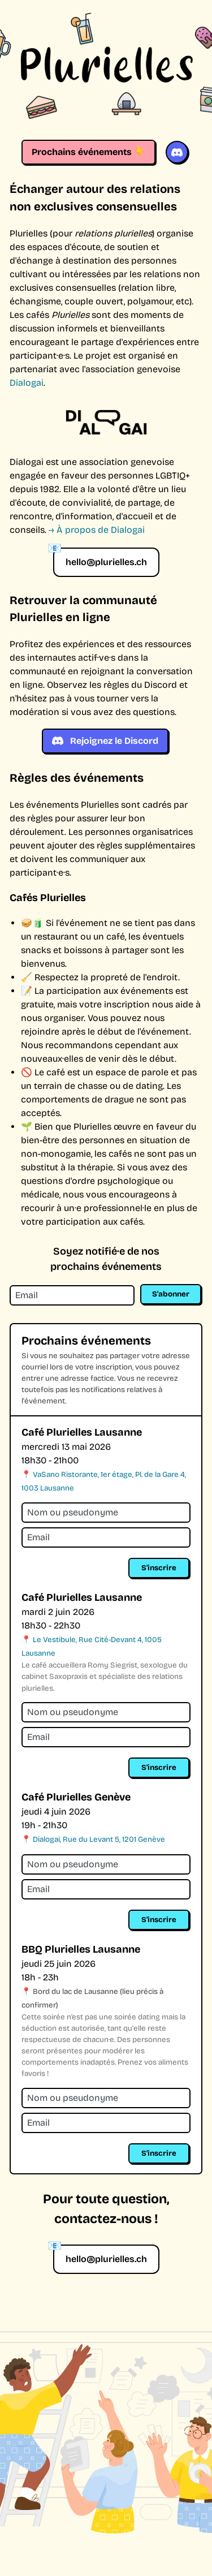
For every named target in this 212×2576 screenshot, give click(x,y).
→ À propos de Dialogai (97, 529)
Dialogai (27, 382)
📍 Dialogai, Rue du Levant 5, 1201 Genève (93, 1839)
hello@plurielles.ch (106, 562)
